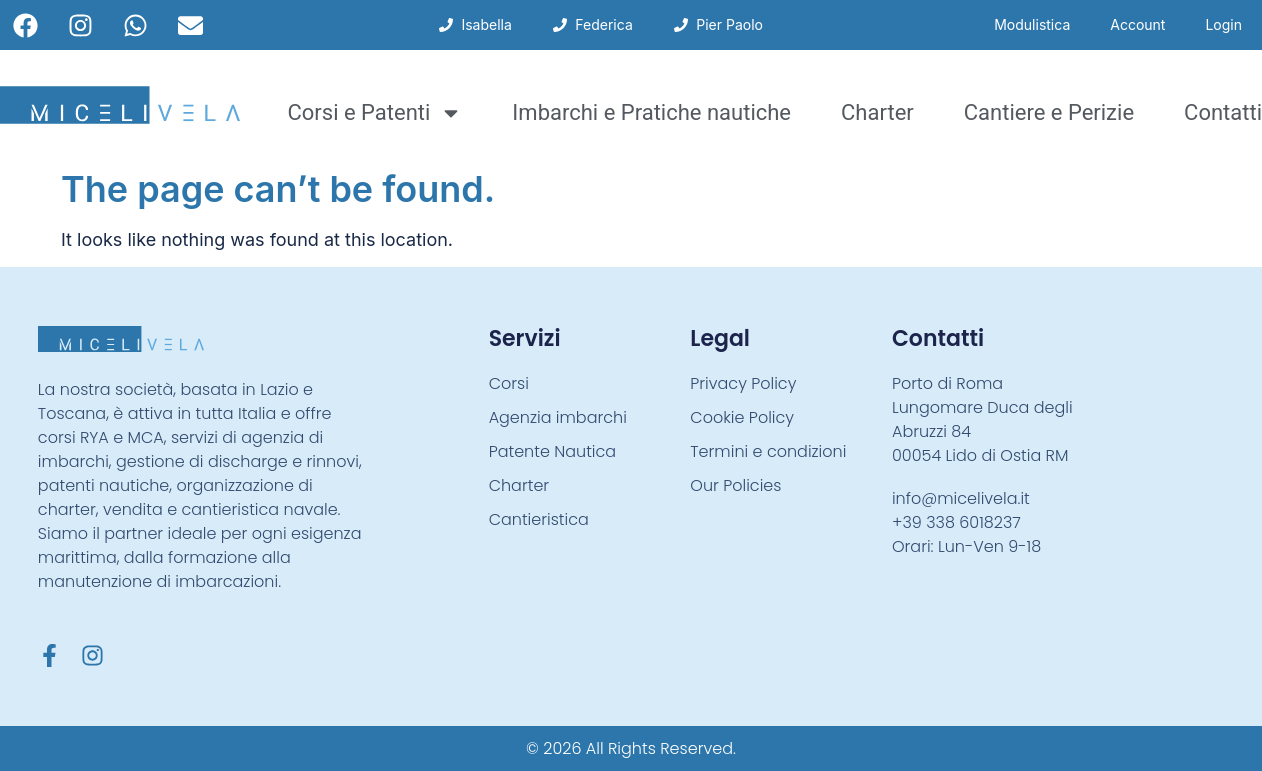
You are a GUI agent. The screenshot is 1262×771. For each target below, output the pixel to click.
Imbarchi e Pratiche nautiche (651, 112)
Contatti (1223, 112)
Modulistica (1032, 24)
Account (1137, 24)
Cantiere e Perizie (1049, 112)
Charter (877, 112)
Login (1223, 24)
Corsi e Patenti (374, 113)
